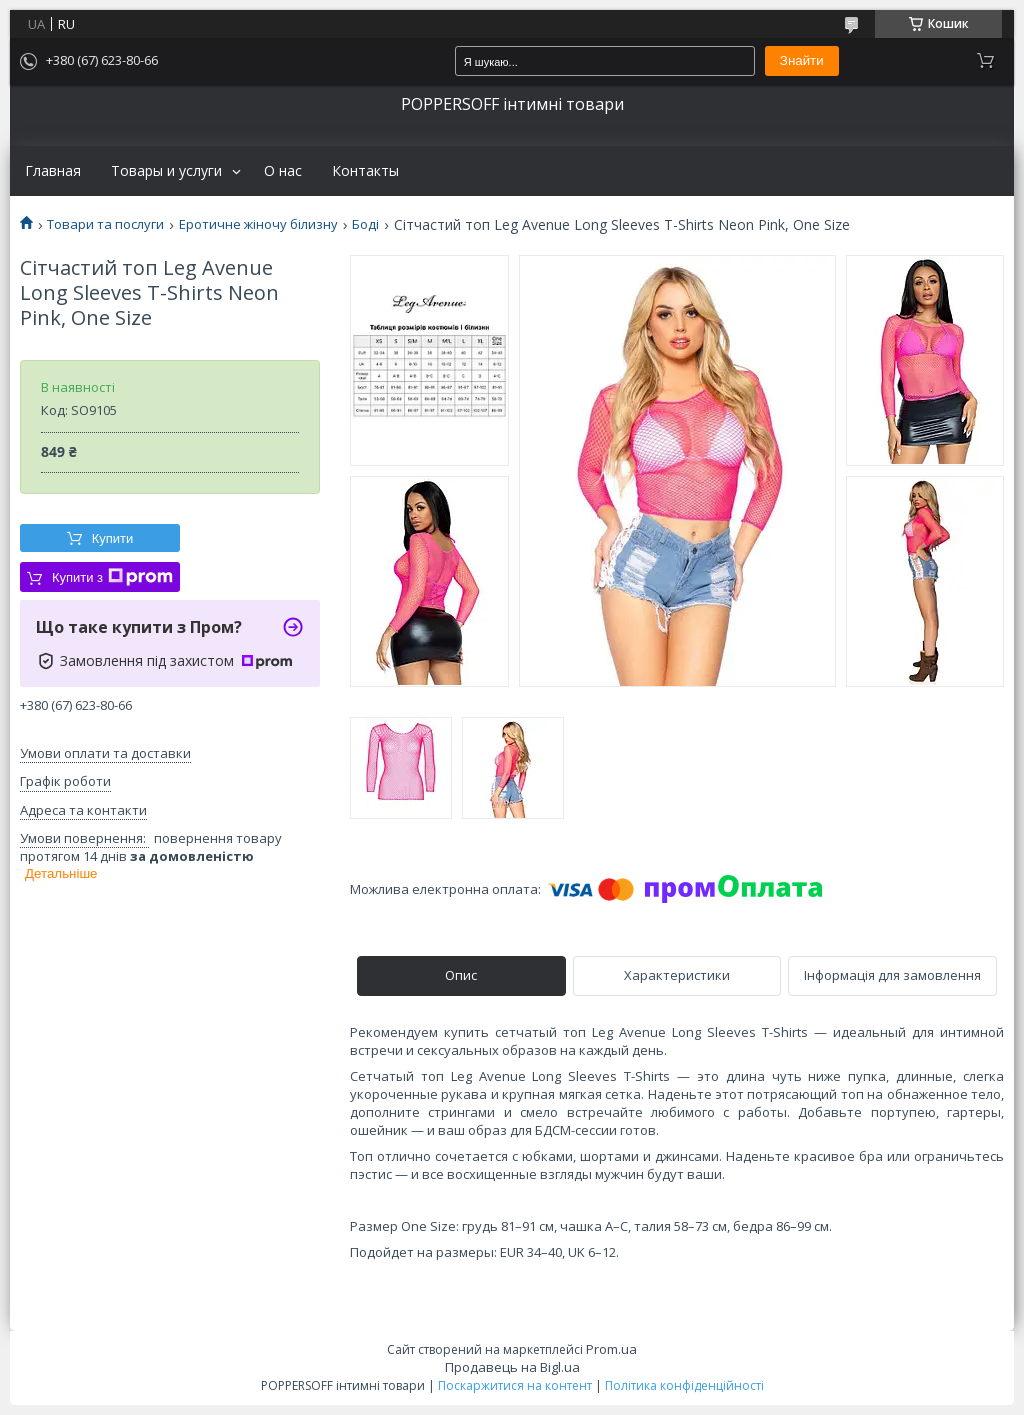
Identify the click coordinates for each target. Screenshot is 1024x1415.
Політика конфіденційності (684, 1385)
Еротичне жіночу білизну (258, 224)
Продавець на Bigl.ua (512, 1367)
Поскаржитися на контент (515, 1385)
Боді (365, 224)
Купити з (112, 577)
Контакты (365, 171)
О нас (283, 171)
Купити (113, 538)
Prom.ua (611, 1349)
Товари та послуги (105, 224)
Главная (53, 171)
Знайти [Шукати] (802, 60)
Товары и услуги (166, 171)
